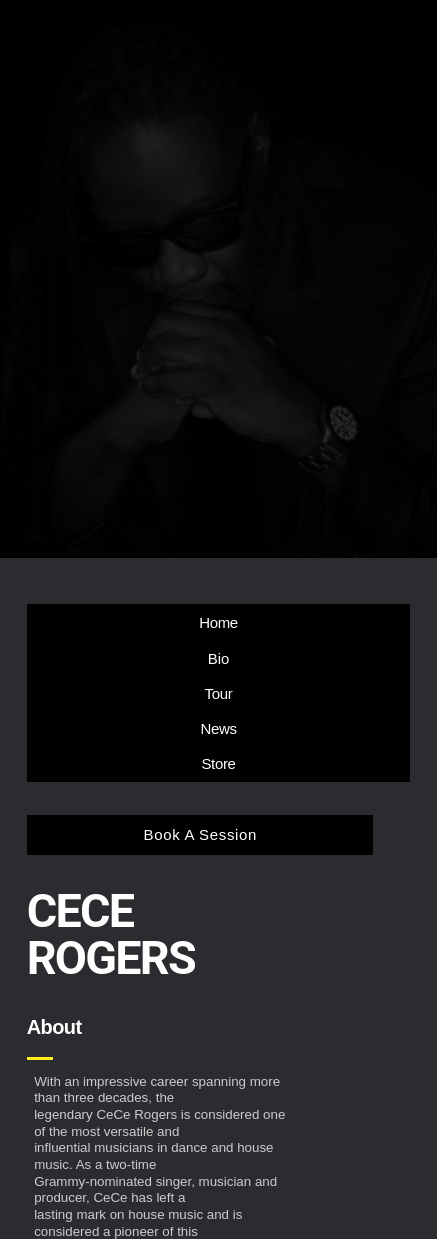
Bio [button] (219, 658)
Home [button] (218, 622)
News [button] (218, 728)
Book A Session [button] (201, 834)
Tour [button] (219, 693)
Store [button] (218, 763)
